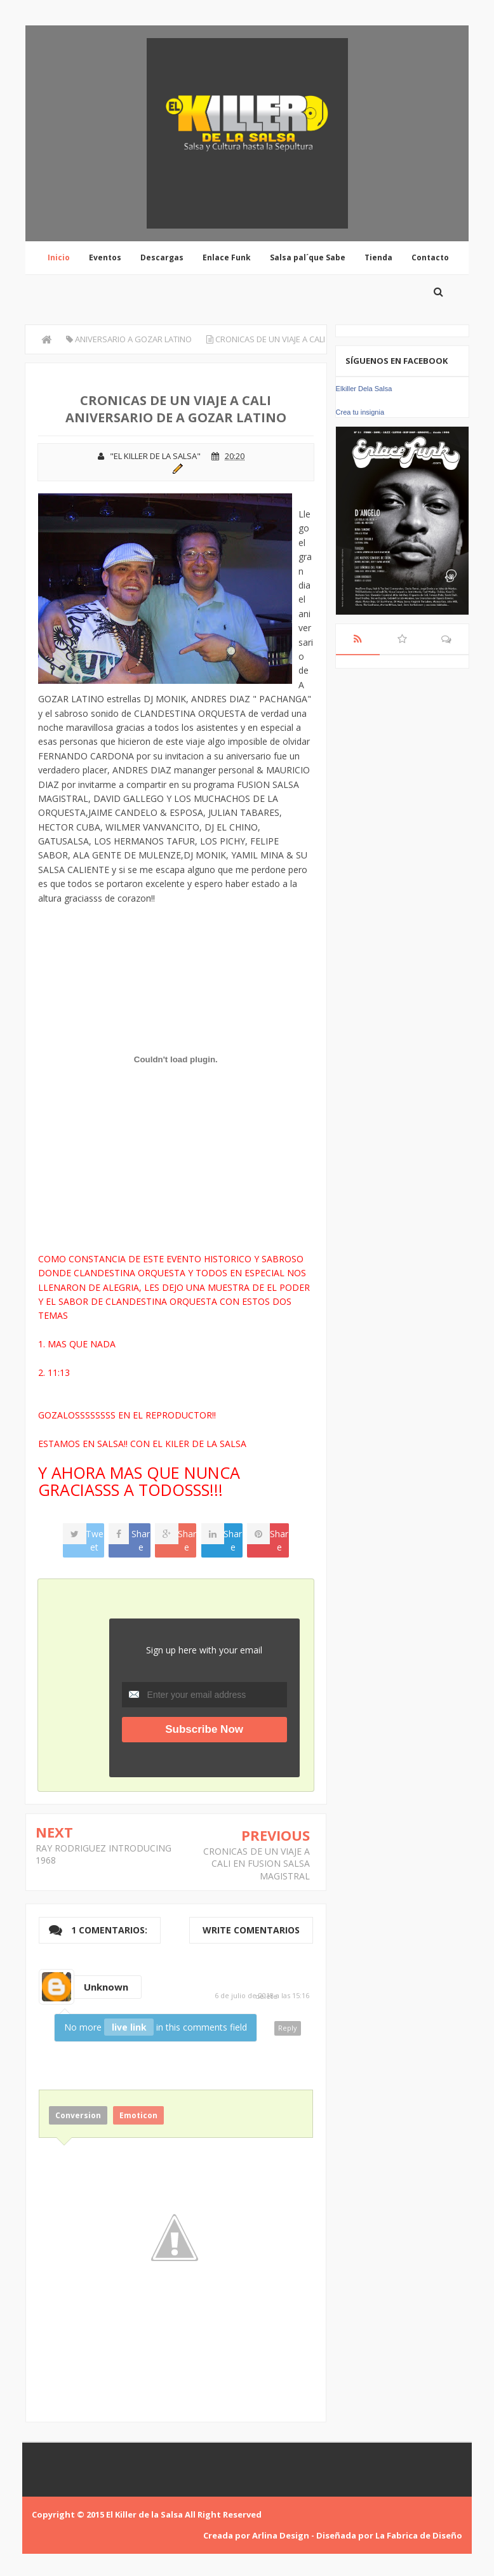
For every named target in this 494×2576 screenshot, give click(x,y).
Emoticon (138, 2115)
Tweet (94, 1540)
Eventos (105, 257)
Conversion (78, 2115)
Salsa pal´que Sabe (307, 257)
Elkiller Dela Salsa (364, 388)
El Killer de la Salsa (144, 2514)
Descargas (162, 257)
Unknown (106, 1986)
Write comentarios (251, 1930)
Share (140, 1540)
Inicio (59, 257)
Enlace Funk (227, 257)
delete (266, 1996)
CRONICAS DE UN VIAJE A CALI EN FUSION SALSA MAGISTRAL (256, 1863)
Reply (287, 2027)
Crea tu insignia (360, 412)
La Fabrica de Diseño (418, 2535)
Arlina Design (280, 2535)
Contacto (430, 257)
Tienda (378, 257)
